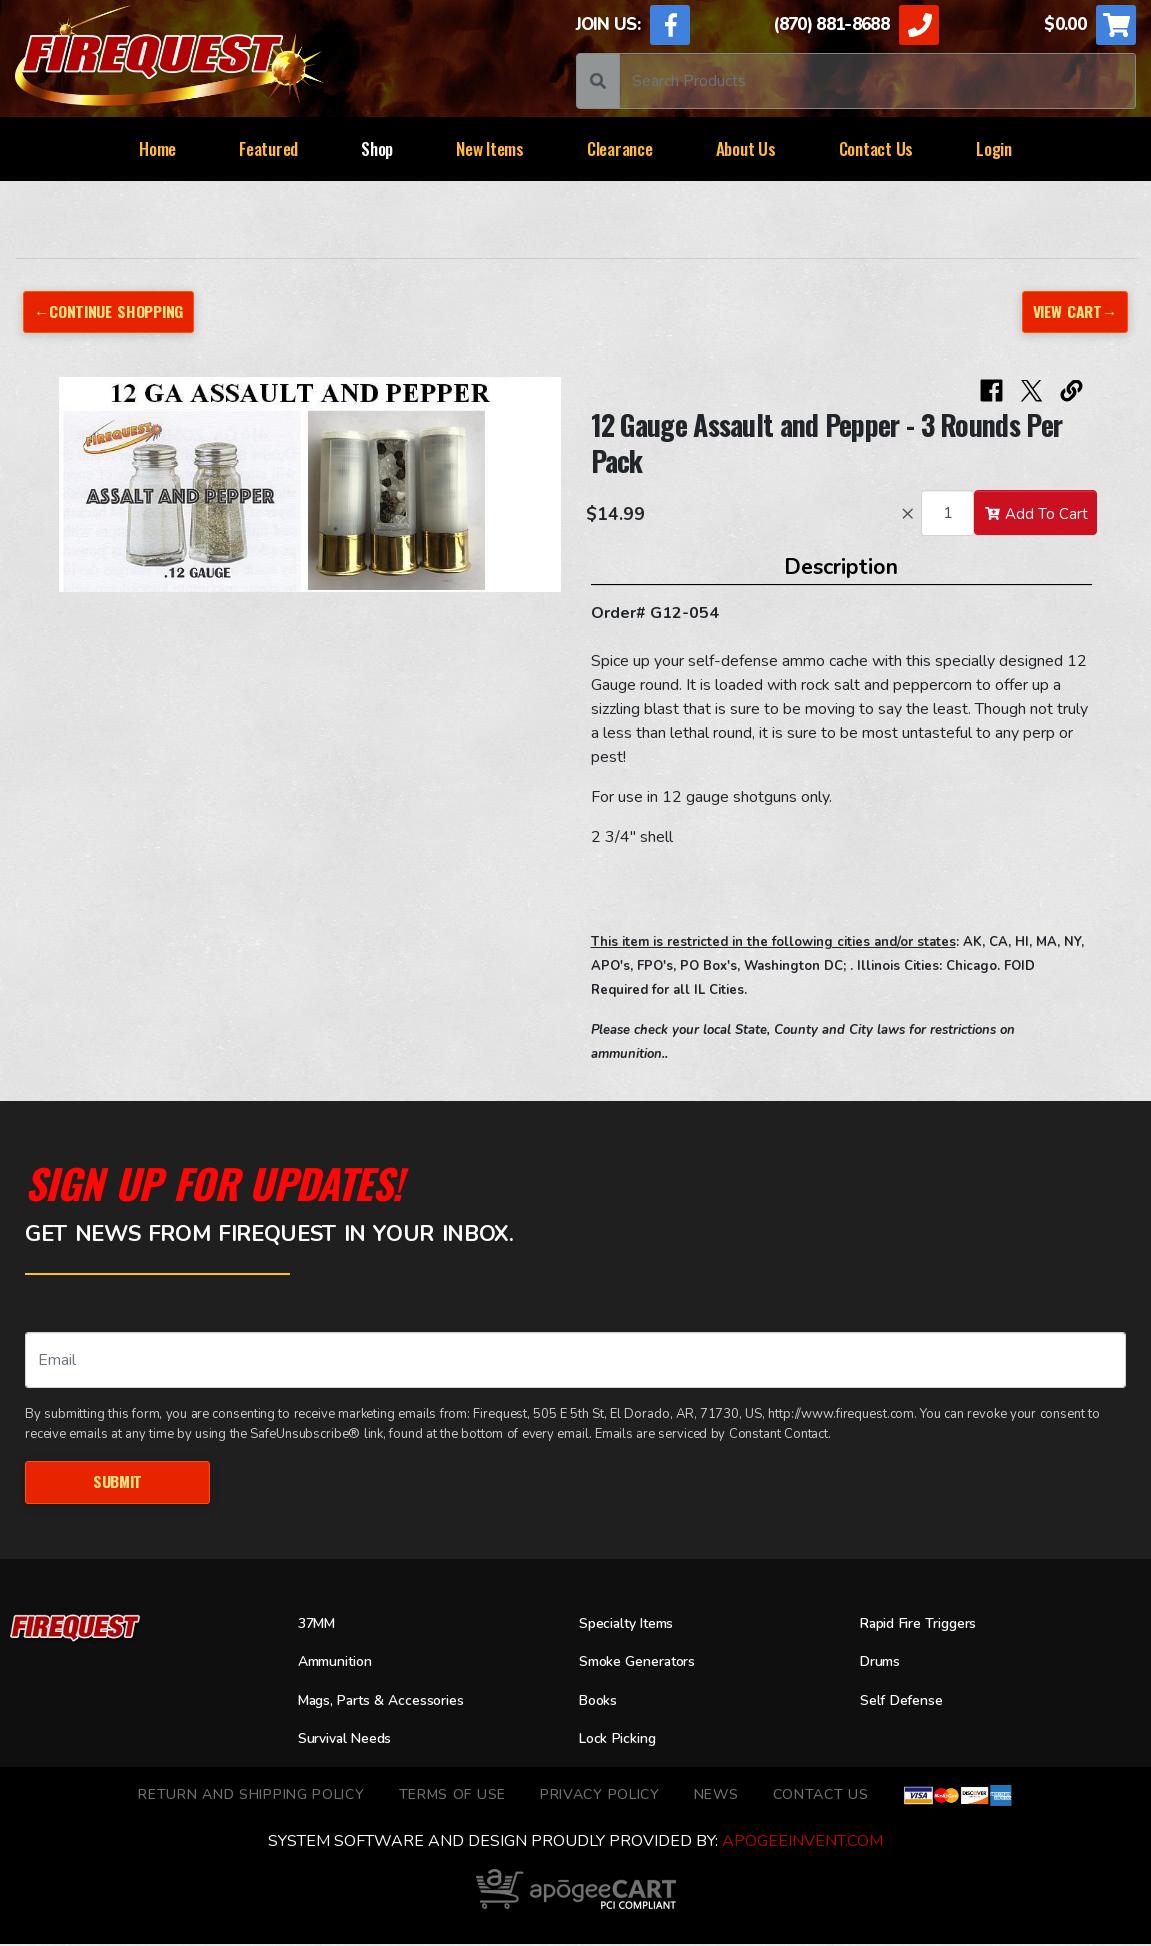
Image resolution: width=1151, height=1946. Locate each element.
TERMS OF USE (452, 1795)
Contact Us (876, 148)
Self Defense (907, 1702)
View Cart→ (1072, 311)
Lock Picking (623, 1741)
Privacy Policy (600, 1795)
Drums (883, 1664)
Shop (377, 148)
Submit (117, 1482)
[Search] (877, 81)
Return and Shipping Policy (251, 1795)
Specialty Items (633, 1625)
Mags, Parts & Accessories (393, 1702)
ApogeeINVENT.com (802, 1843)
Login (994, 148)
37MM (319, 1625)
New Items (490, 148)
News (716, 1795)
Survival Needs (352, 1741)
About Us (746, 148)
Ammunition (341, 1664)
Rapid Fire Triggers (928, 1625)
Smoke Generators (646, 1664)
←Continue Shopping (112, 311)
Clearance (620, 148)
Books (600, 1702)
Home (157, 148)
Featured (268, 148)
